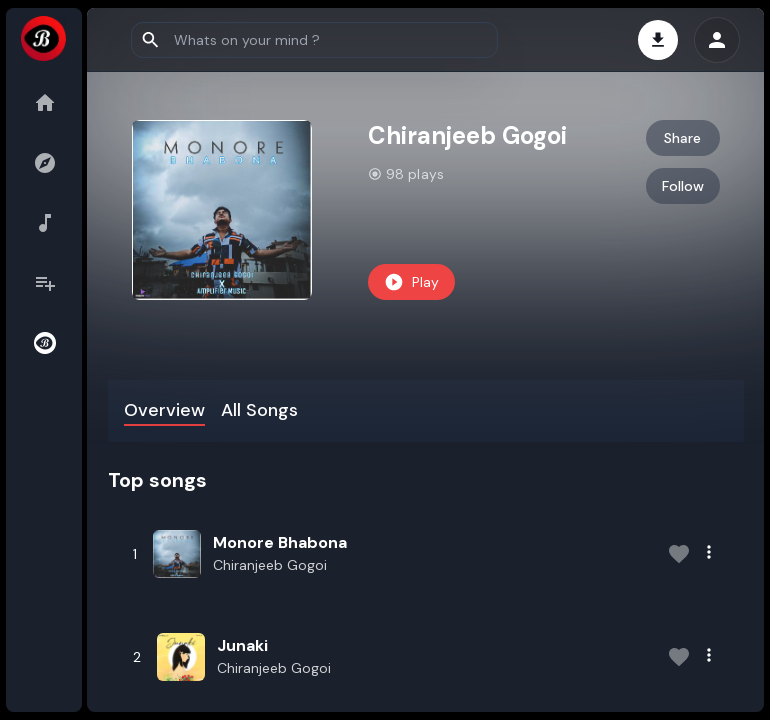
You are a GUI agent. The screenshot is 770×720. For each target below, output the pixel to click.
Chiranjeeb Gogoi (274, 565)
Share (682, 138)
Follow (683, 186)
